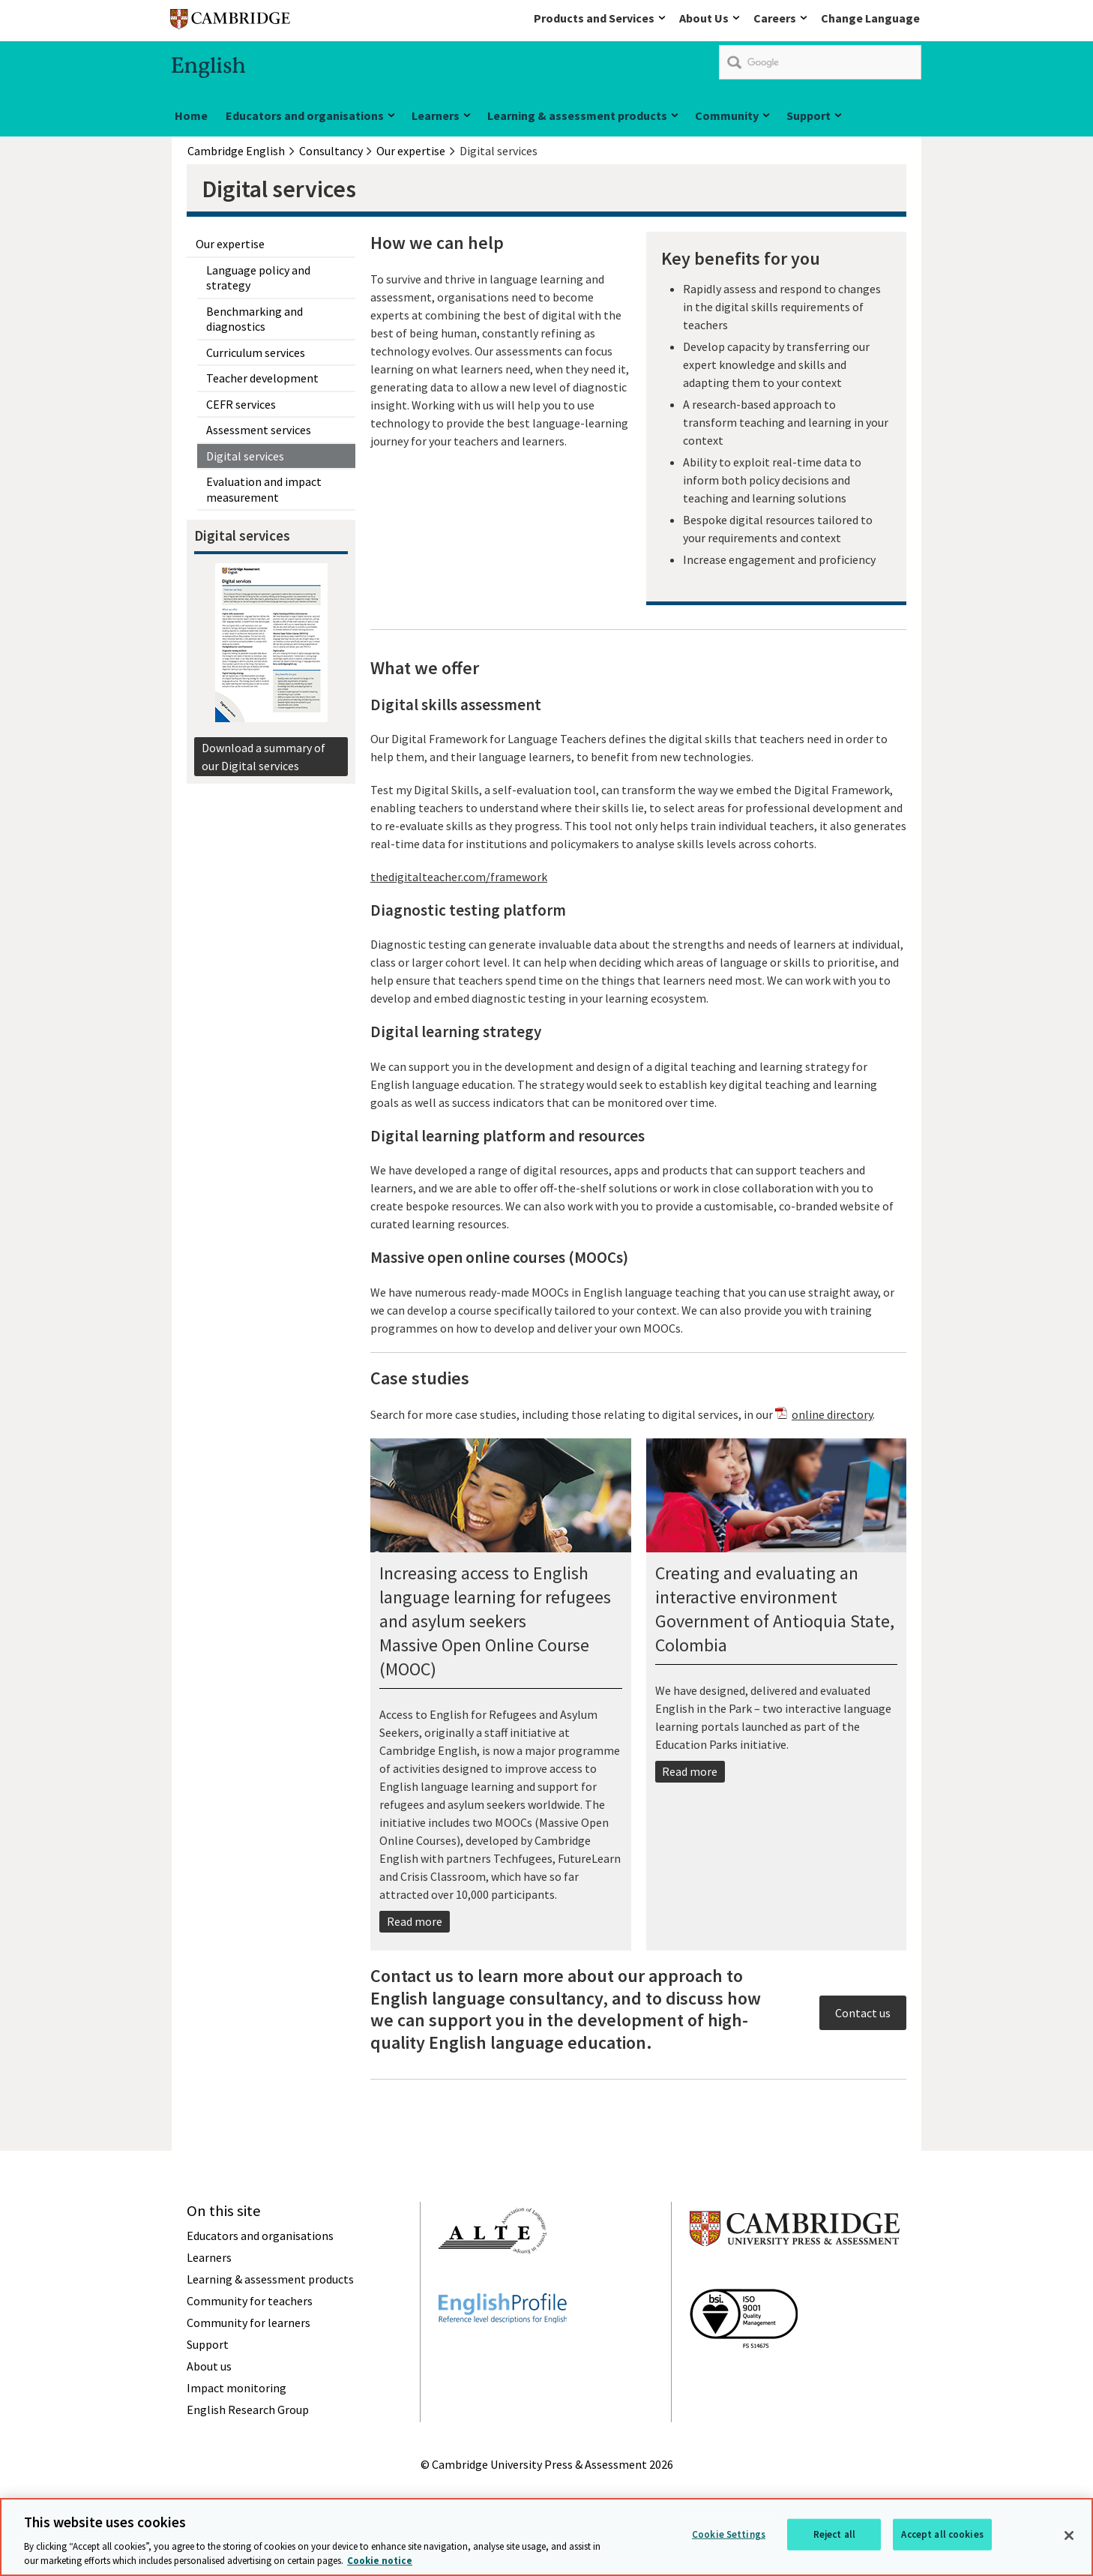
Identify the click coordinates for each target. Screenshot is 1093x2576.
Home (191, 115)
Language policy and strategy (258, 277)
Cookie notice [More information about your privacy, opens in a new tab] (379, 2563)
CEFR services (241, 404)
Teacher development (262, 377)
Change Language (870, 17)
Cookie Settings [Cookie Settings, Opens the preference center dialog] (728, 2536)
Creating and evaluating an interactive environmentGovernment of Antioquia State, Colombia (774, 1609)
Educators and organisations (305, 115)
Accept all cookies (942, 2536)
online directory (832, 1414)
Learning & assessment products (577, 115)
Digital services (245, 455)
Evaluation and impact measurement (264, 489)
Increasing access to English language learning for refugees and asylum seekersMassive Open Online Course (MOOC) (495, 1621)
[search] (820, 62)
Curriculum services (255, 352)
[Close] (1069, 2537)
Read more (414, 1921)
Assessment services (258, 429)
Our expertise (230, 243)
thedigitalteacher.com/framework (458, 876)
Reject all (834, 2536)
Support (808, 115)
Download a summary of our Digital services (263, 756)
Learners (436, 115)
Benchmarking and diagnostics (254, 319)
